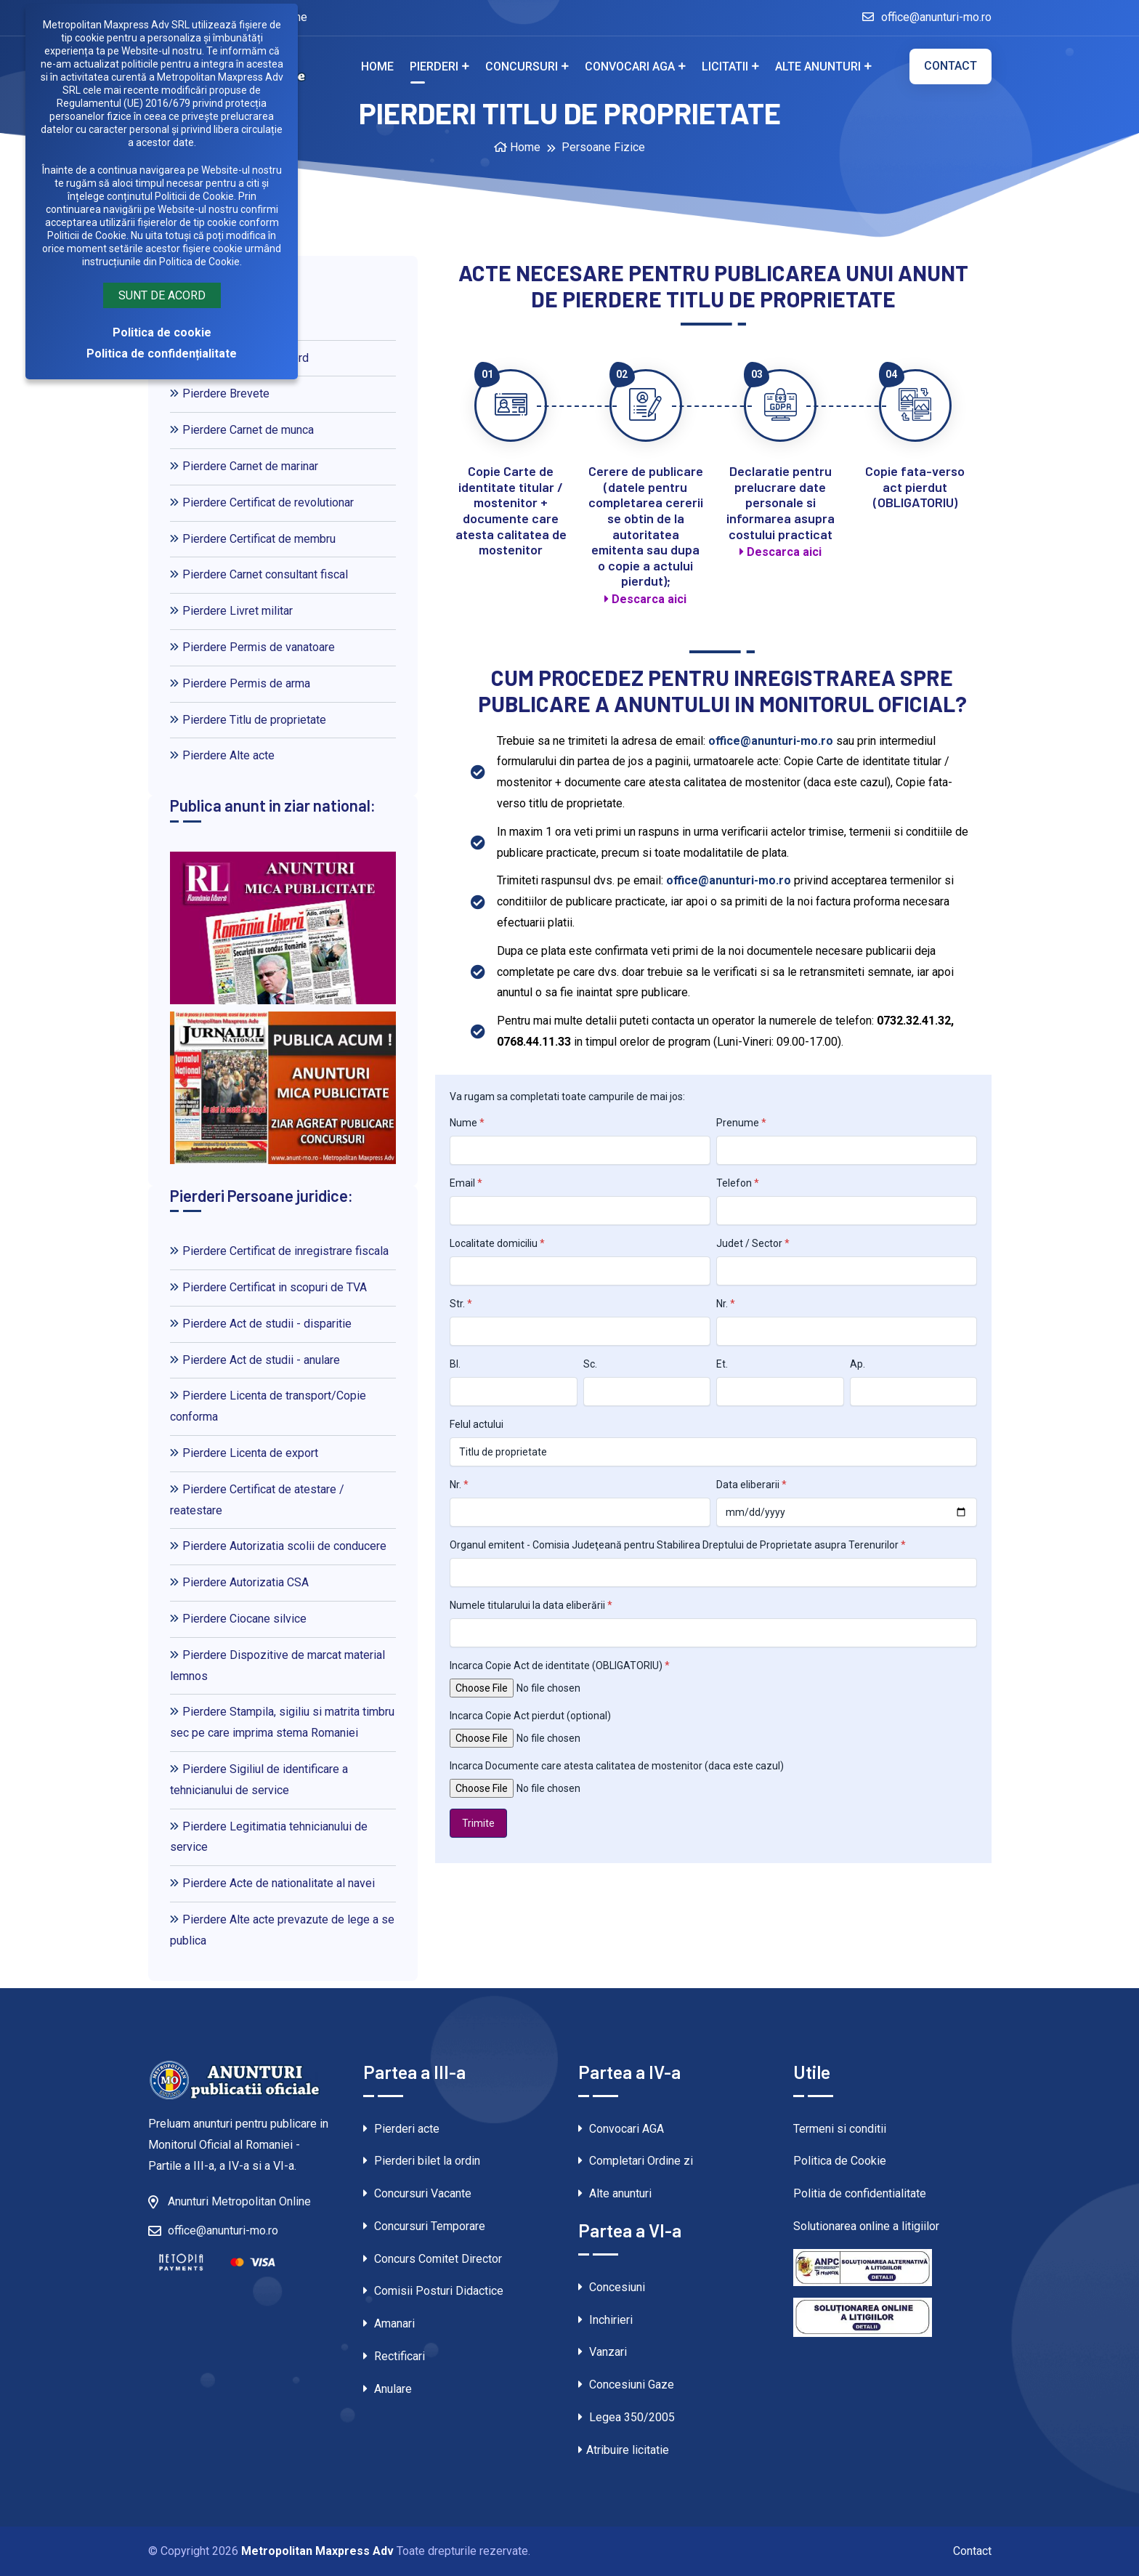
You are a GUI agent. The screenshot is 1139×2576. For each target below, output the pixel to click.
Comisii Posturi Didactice (433, 2291)
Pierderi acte (401, 2129)
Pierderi (434, 66)
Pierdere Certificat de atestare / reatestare (257, 1499)
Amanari (389, 2323)
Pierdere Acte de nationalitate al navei (272, 1883)
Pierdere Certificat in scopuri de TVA (268, 1287)
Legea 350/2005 (626, 2417)
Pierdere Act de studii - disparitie (261, 1324)
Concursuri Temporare (424, 2226)
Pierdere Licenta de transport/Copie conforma (268, 1406)
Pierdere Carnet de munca (242, 430)
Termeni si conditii (839, 2129)
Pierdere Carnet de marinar (244, 466)
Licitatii (725, 66)
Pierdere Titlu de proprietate (248, 720)
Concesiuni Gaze (626, 2384)
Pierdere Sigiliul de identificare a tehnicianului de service (259, 1779)
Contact (950, 66)
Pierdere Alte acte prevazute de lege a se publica (282, 1930)
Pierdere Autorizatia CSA (239, 1582)
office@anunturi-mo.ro (927, 17)
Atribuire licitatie (623, 2450)
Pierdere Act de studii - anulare (255, 1360)
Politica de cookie (162, 332)
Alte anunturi (818, 66)
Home (377, 66)
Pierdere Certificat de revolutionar (262, 502)
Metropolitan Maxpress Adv (317, 2551)
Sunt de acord (162, 295)
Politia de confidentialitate (859, 2193)
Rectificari (394, 2356)
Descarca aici (645, 599)
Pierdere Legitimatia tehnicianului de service (269, 1837)
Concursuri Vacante (417, 2193)
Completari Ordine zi (635, 2161)
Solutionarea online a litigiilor (866, 2226)
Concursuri (521, 66)
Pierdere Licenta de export (244, 1453)
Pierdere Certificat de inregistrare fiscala (279, 1251)
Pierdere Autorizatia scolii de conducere (278, 1546)
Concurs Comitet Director (432, 2259)
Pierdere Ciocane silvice (238, 1619)
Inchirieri (605, 2320)
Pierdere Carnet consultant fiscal (259, 574)
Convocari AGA (630, 66)
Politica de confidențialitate (161, 353)
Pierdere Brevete (219, 393)
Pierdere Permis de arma (240, 683)
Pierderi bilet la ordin (421, 2161)
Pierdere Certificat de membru (253, 539)
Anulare (387, 2389)
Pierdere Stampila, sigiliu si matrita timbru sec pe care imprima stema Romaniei (282, 1722)
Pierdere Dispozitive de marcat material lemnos (277, 1665)
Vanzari (602, 2352)
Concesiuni (611, 2287)
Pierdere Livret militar (231, 611)
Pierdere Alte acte (222, 755)
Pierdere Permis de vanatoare (252, 647)
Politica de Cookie (839, 2161)
